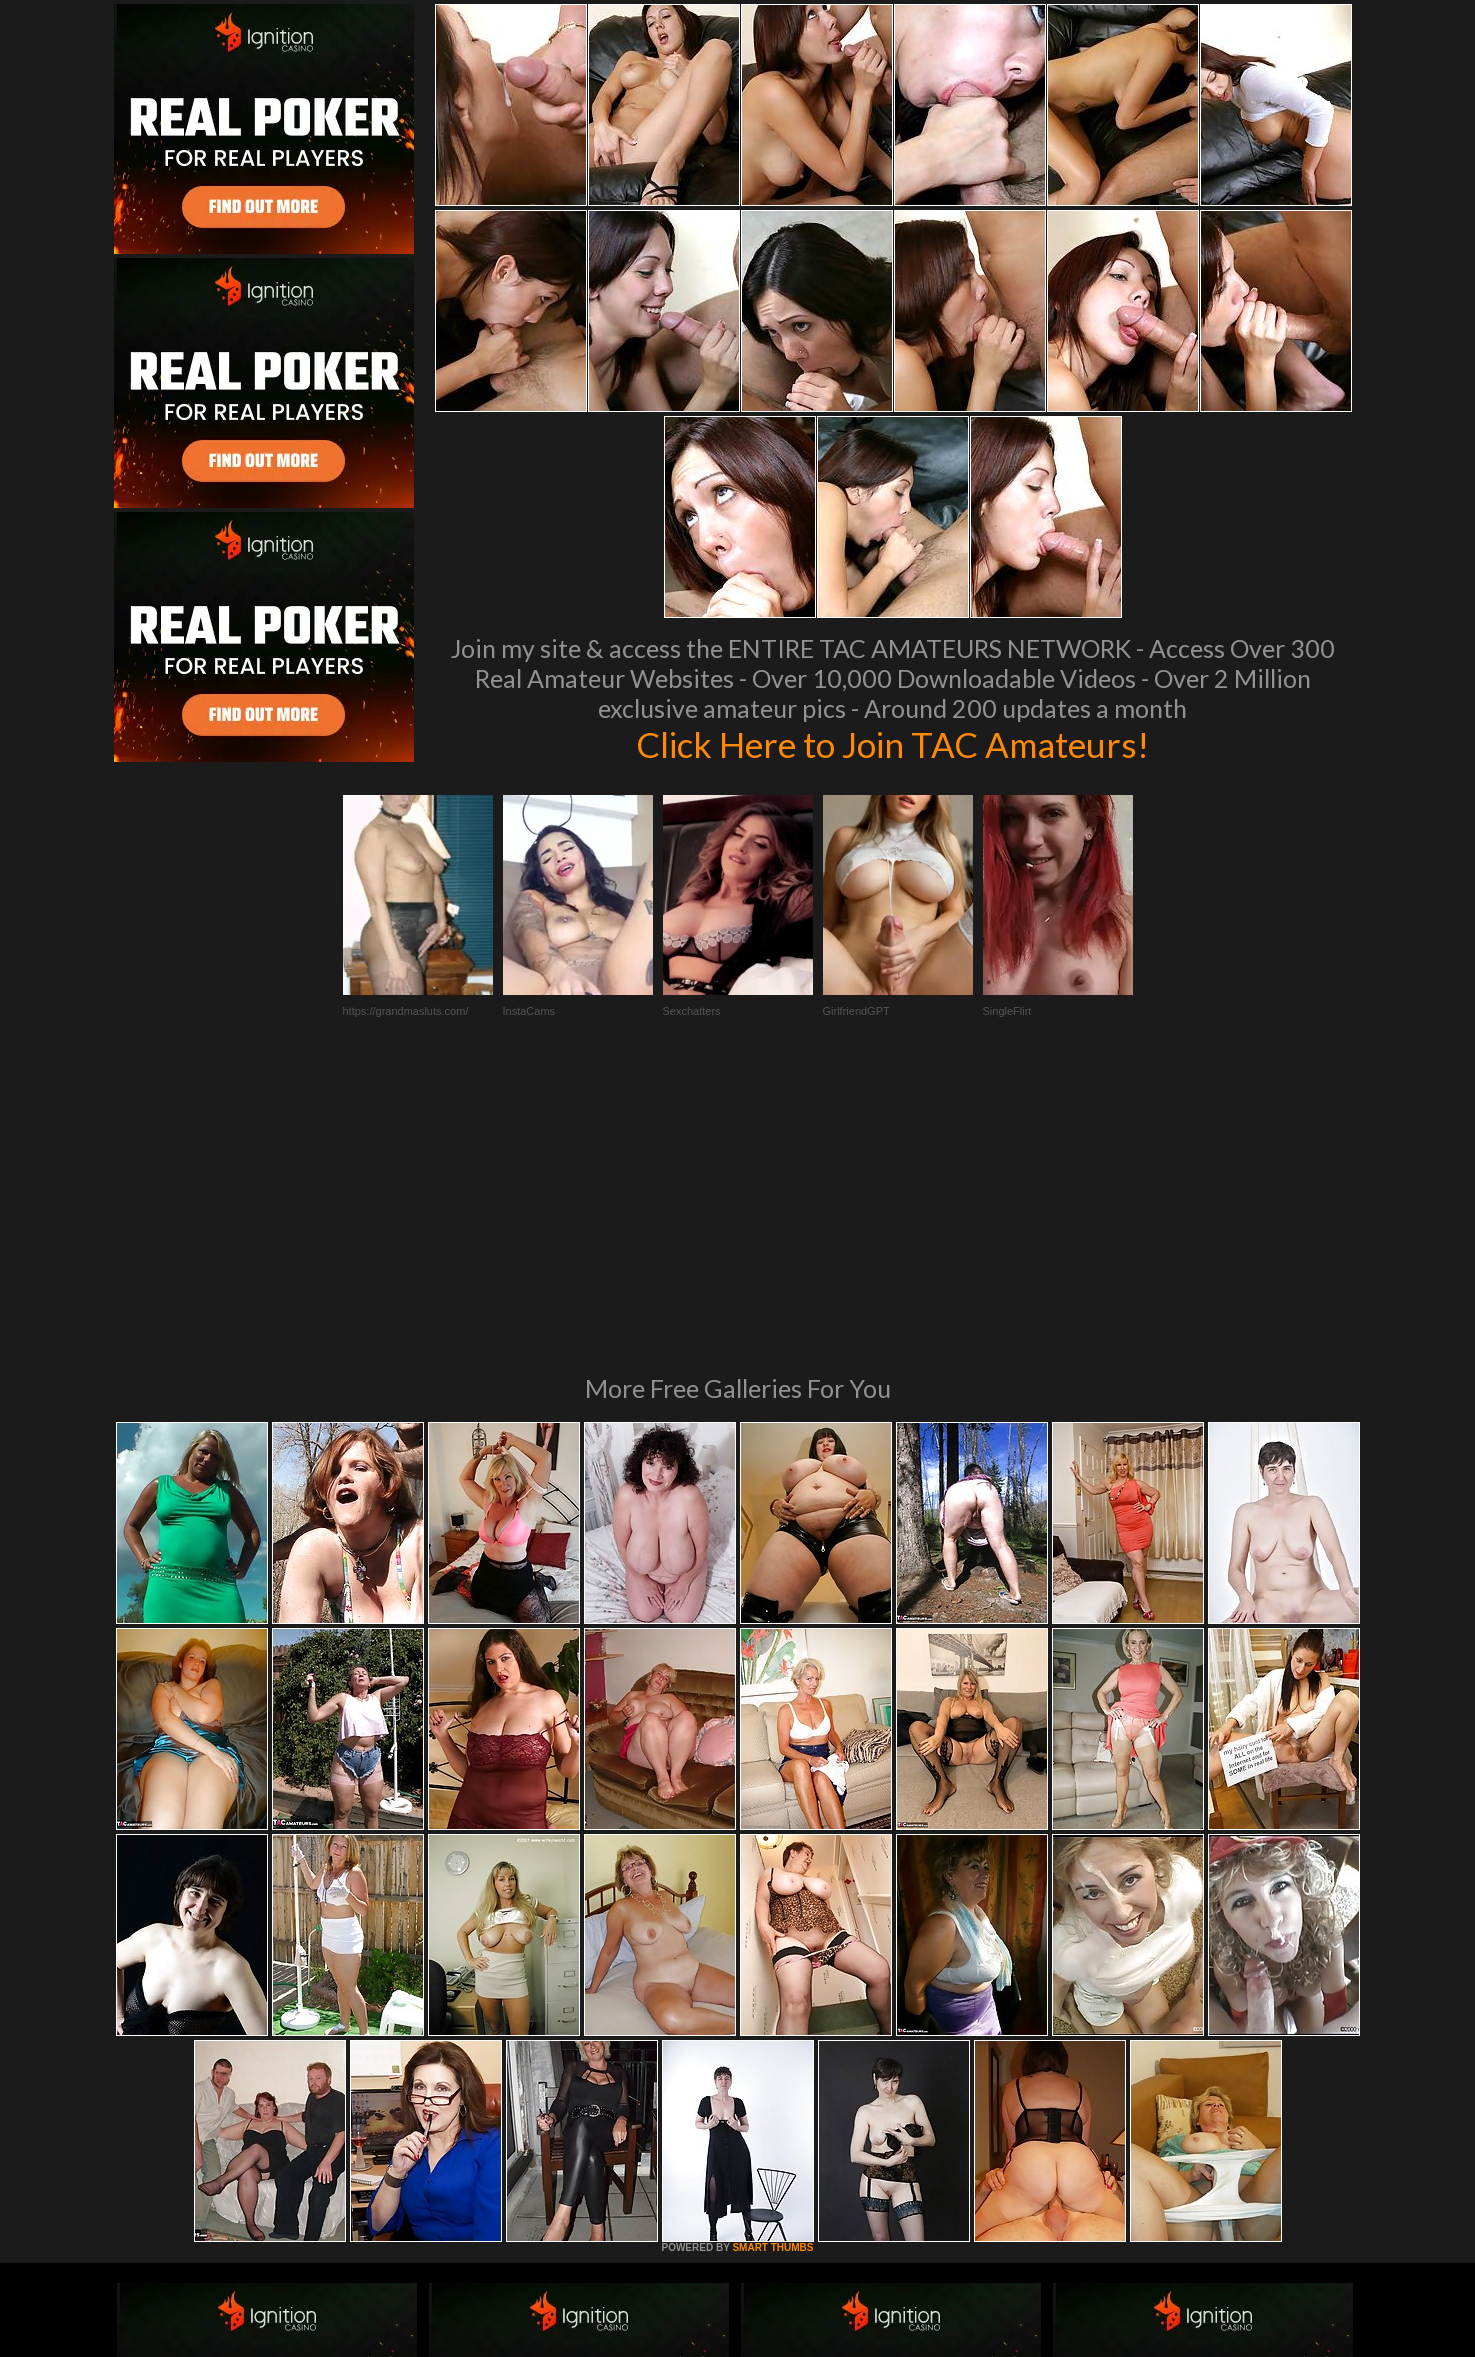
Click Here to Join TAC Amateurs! (892, 744)
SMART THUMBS (772, 1974)
